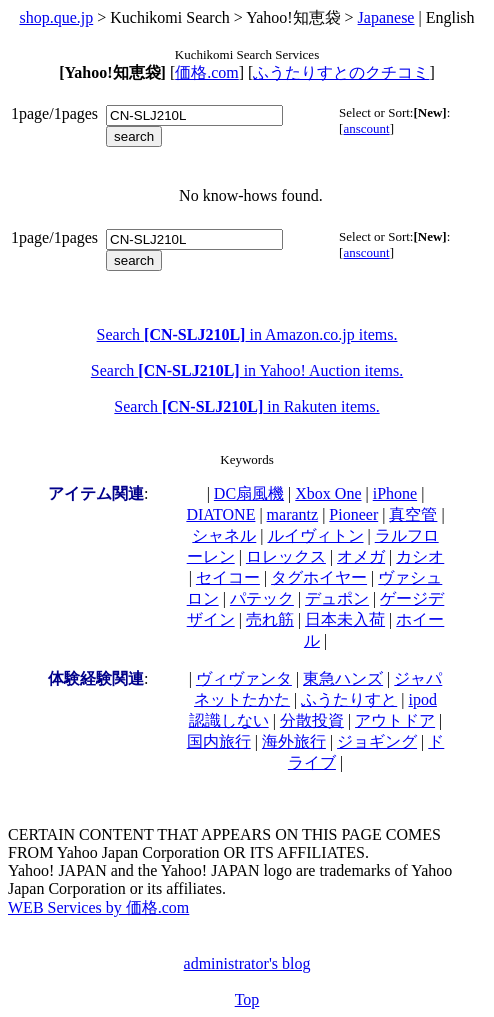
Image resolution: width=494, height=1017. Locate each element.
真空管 (413, 514)
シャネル (224, 535)
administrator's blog (247, 963)
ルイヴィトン (316, 535)
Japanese (386, 17)
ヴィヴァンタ (244, 678)
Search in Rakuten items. (246, 406)
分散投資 (312, 720)
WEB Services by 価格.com (98, 907)
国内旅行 (219, 741)
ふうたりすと (349, 699)
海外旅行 (294, 741)
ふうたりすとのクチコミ (341, 72)
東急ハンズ (343, 678)
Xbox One (328, 493)
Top (247, 999)
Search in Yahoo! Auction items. (247, 370)
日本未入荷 (345, 619)
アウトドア (395, 720)
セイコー (228, 577)
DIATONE (220, 514)
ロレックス (286, 556)
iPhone (395, 493)
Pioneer (353, 514)
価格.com (207, 72)
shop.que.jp (56, 17)
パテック (262, 598)
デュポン (337, 598)
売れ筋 (270, 619)
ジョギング (377, 741)
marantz (293, 514)
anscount (366, 128)
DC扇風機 (249, 493)
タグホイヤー (319, 577)
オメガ (361, 556)
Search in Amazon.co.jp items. (247, 334)
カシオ (420, 556)
